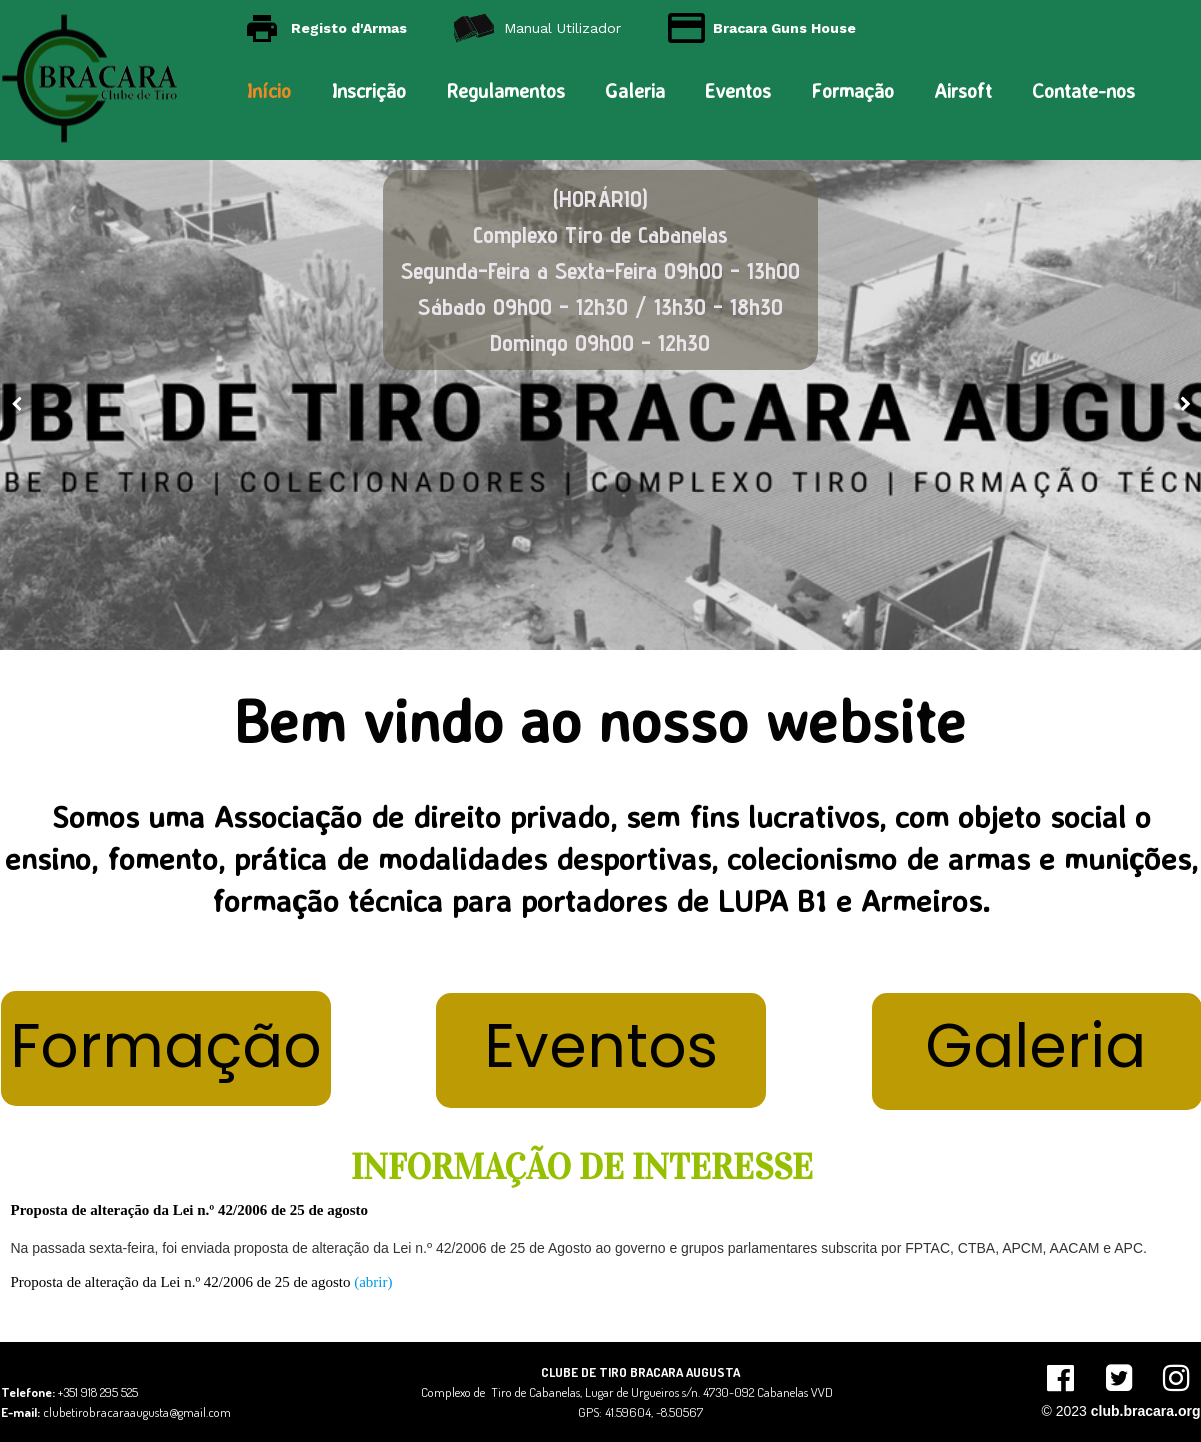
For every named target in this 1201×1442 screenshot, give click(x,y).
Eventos (738, 90)
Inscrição (368, 90)
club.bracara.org (1146, 1411)
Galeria (635, 90)
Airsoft (963, 90)
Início (268, 90)
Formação (852, 90)
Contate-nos (1083, 90)
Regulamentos (505, 90)
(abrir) (373, 1282)
